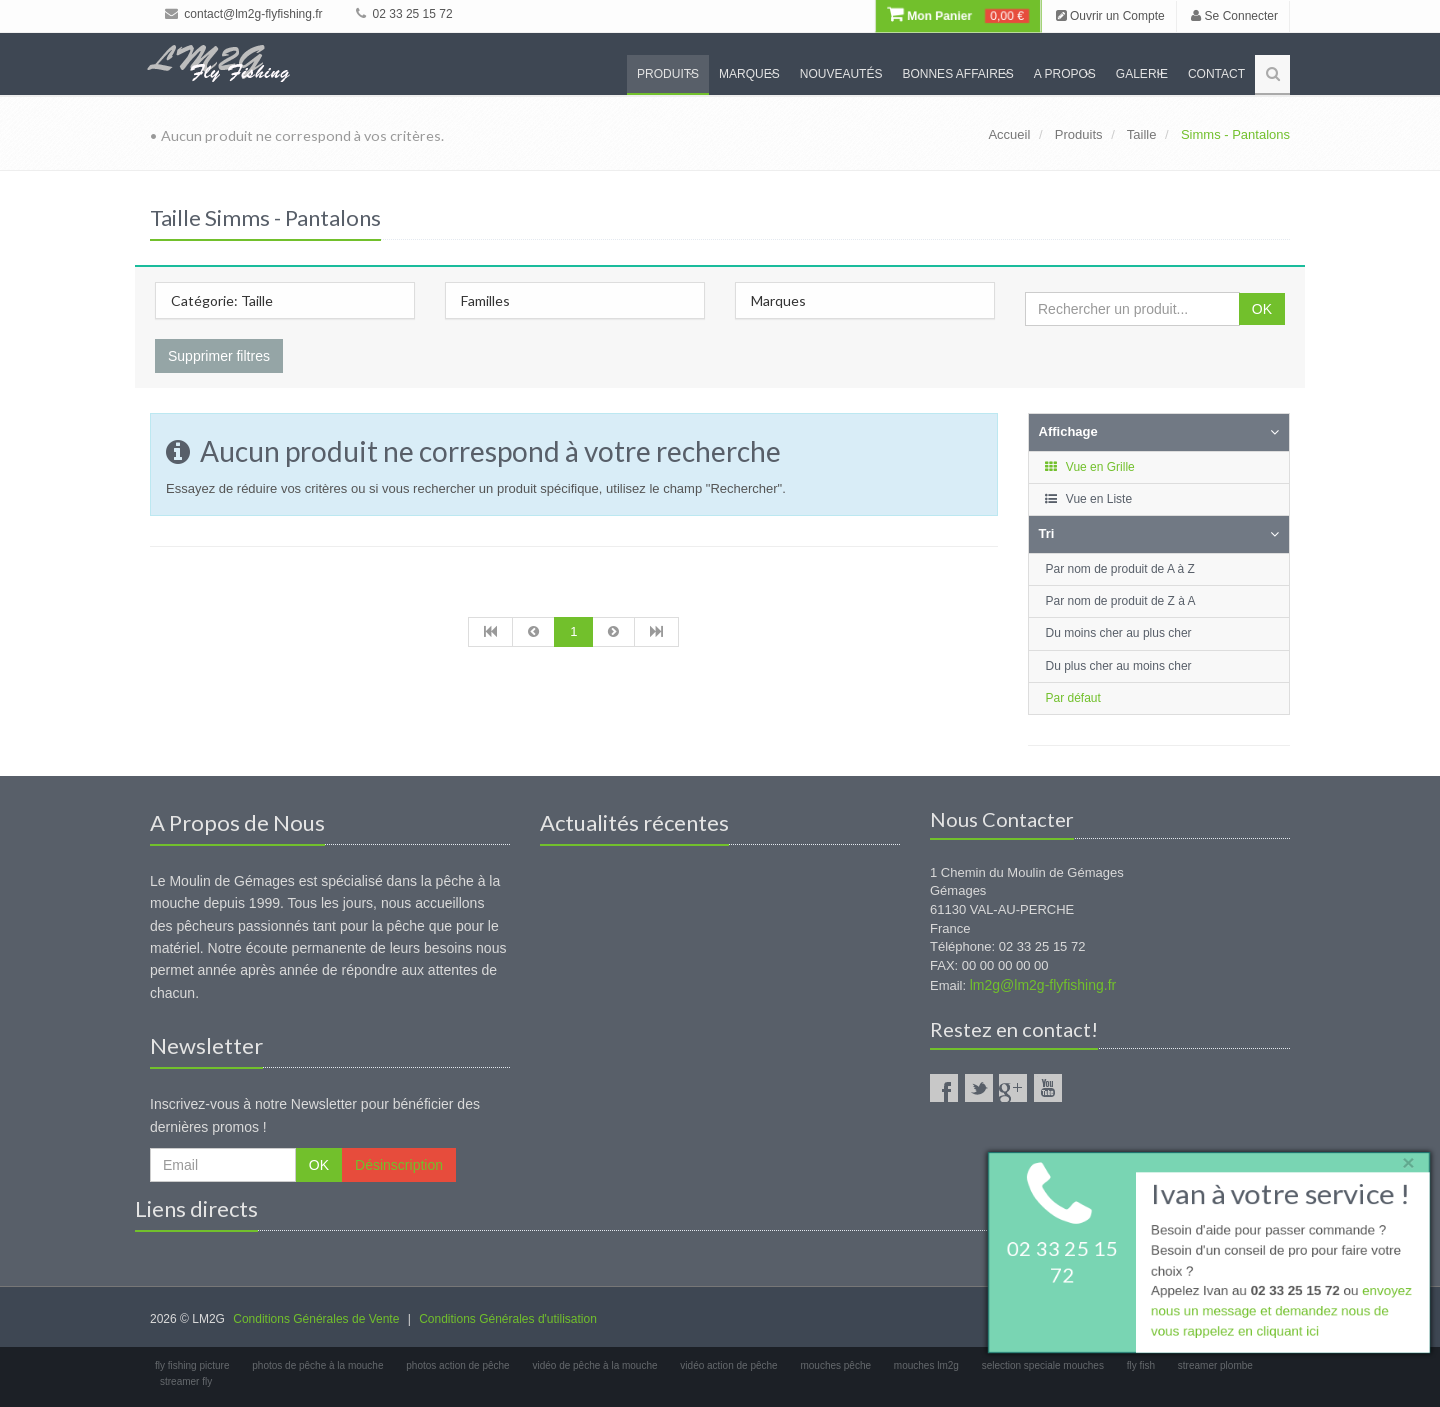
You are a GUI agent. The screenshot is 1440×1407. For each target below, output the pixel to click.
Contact (1216, 74)
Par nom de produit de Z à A (1121, 601)
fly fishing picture (192, 1365)
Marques (749, 74)
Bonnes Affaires (957, 74)
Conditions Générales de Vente (316, 1319)
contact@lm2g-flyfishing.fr (244, 14)
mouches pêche (835, 1365)
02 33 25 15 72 (404, 14)
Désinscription (399, 1165)
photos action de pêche (457, 1365)
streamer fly (186, 1381)
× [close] (1403, 1159)
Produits (668, 74)
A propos (1065, 74)
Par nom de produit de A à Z (1120, 569)
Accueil (1009, 134)
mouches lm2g (926, 1365)
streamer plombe (1215, 1365)
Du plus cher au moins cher (1119, 666)
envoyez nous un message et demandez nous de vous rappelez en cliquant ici (1280, 1313)
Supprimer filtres (219, 356)
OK (1262, 309)
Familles (485, 300)
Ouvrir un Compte (1110, 16)
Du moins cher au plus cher (1119, 633)
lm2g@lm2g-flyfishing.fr (1043, 985)
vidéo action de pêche (728, 1365)
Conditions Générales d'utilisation (508, 1319)
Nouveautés (841, 74)
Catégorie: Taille (222, 300)
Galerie (1142, 74)
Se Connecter (1234, 16)
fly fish (1141, 1365)
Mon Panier (958, 16)
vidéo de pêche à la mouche (594, 1365)
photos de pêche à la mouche (317, 1365)
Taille (1142, 134)
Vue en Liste (1088, 499)
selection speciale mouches (1043, 1365)
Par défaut (1073, 698)
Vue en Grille (1089, 467)
